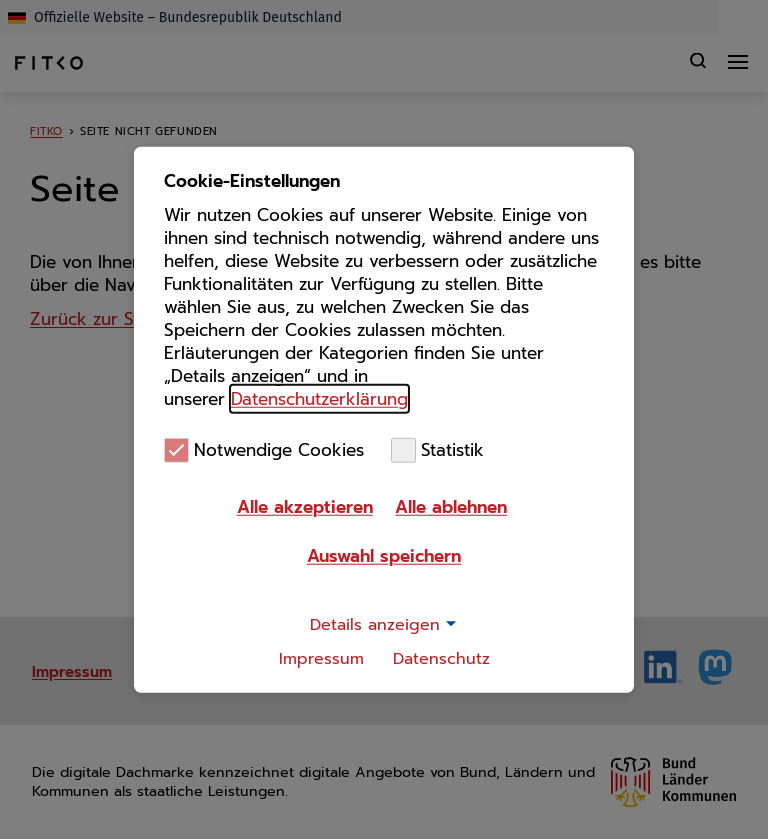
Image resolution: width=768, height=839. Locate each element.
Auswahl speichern (384, 556)
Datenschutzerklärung (319, 398)
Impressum (321, 659)
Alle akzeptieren (305, 507)
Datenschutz (441, 659)
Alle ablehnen (451, 507)
